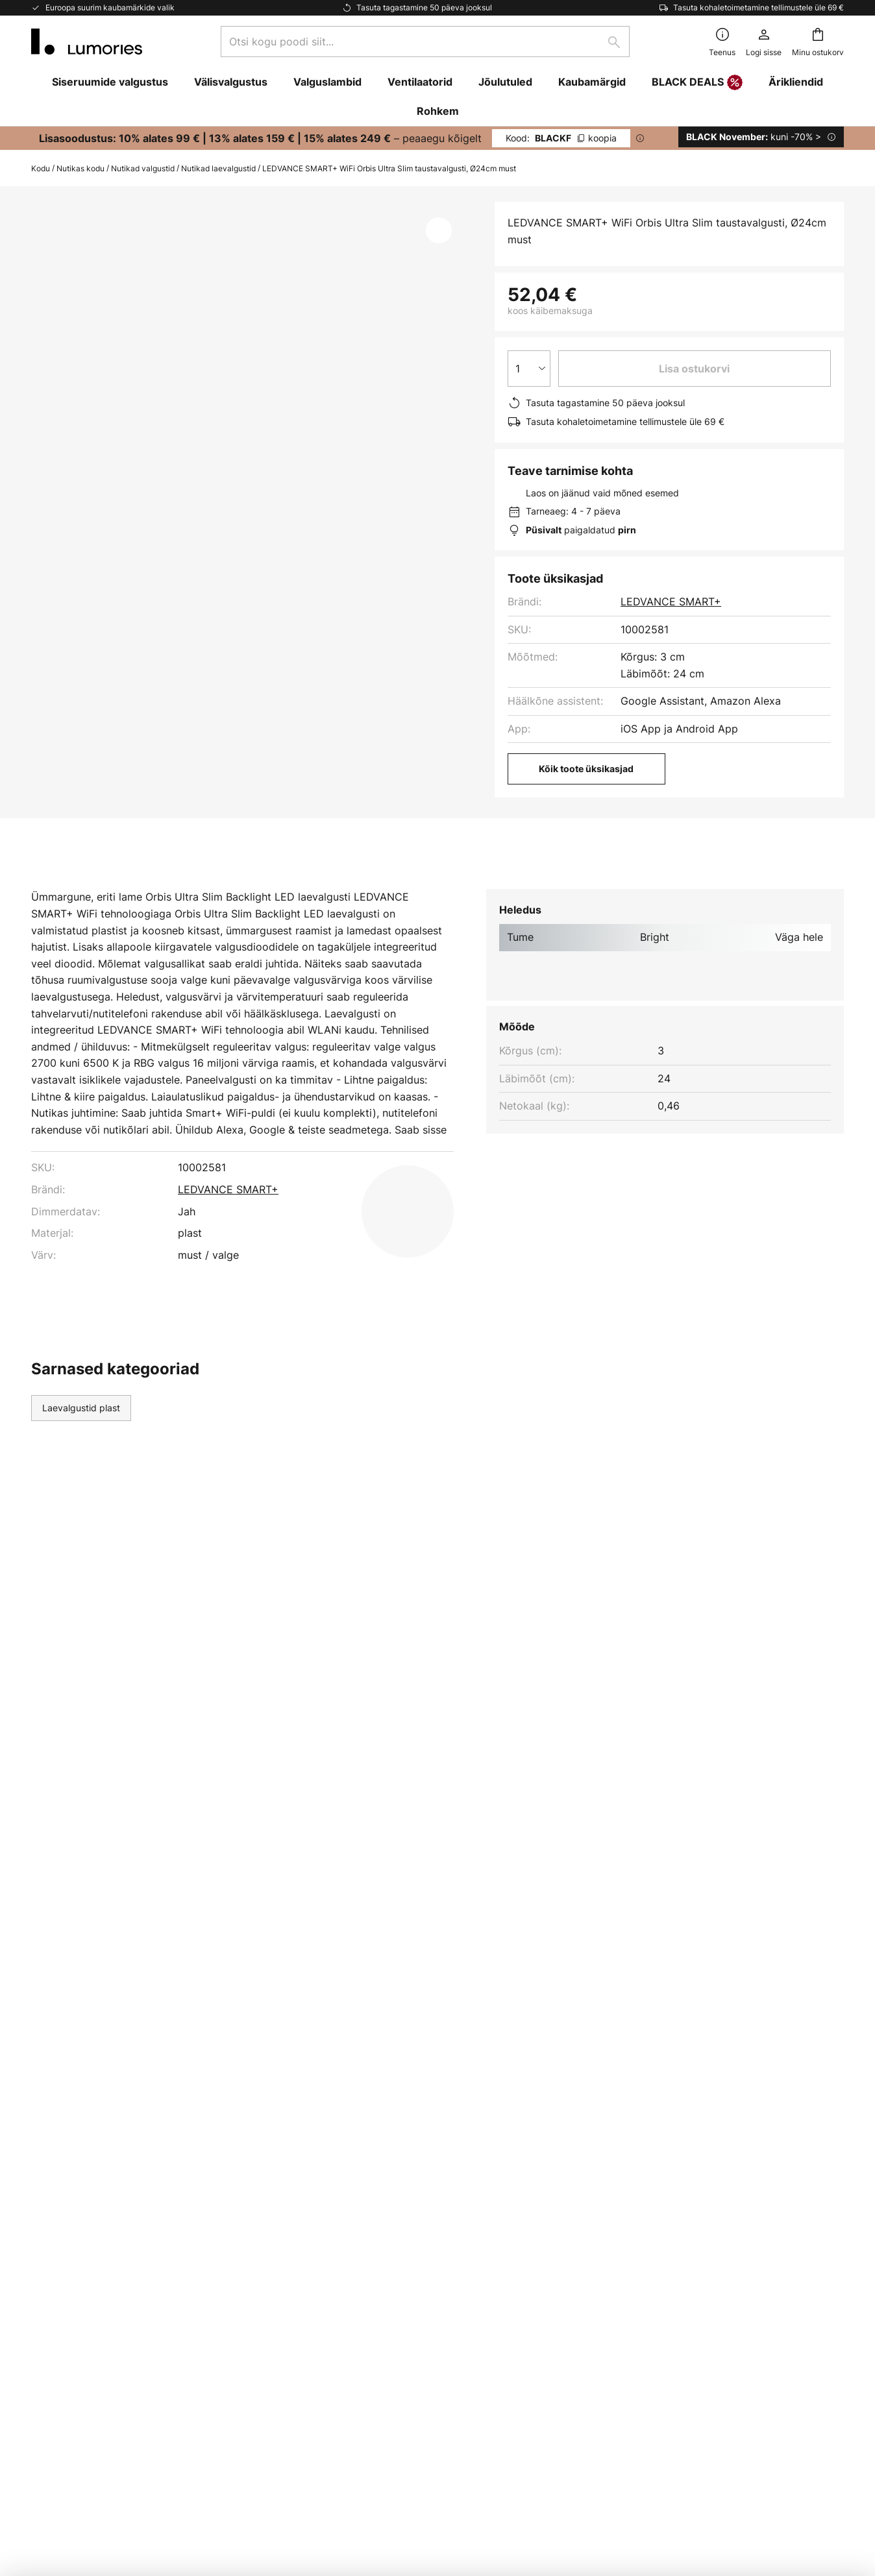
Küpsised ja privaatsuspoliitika (656, 2140)
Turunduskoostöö (349, 2163)
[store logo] (86, 42)
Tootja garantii (67, 2275)
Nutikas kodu (80, 168)
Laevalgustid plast (81, 1448)
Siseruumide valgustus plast (316, 1448)
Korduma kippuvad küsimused (105, 2140)
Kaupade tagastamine (84, 2230)
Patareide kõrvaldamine (566, 2484)
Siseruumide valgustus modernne (478, 1448)
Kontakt (50, 2163)
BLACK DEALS (697, 83)
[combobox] (425, 41)
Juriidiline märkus (624, 2185)
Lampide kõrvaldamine (658, 2484)
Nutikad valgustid (143, 168)
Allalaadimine (315, 888)
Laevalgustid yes (189, 1448)
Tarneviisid (57, 2207)
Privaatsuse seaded (211, 2484)
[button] (439, 230)
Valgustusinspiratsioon (361, 2185)
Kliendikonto (61, 2253)
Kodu (40, 168)
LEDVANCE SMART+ (671, 601)
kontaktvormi (611, 2000)
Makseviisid (59, 2185)
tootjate (514, 2028)
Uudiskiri (327, 2140)
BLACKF (561, 138)
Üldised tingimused (629, 2163)
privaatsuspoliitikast (477, 2015)
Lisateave (205, 888)
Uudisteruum (337, 2207)
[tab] (89, 888)
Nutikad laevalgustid (218, 168)
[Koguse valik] (529, 368)
